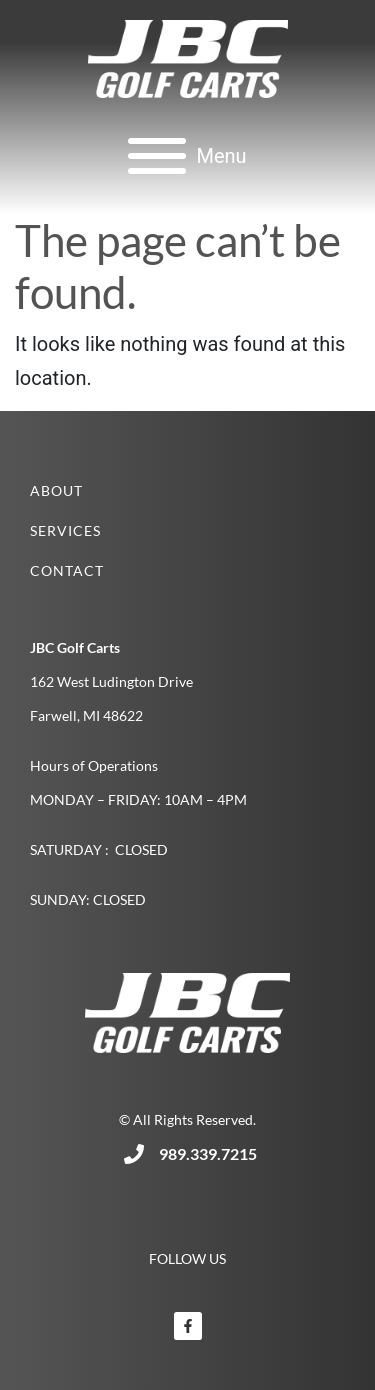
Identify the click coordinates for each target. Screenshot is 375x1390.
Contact (67, 570)
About (56, 490)
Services (65, 530)
